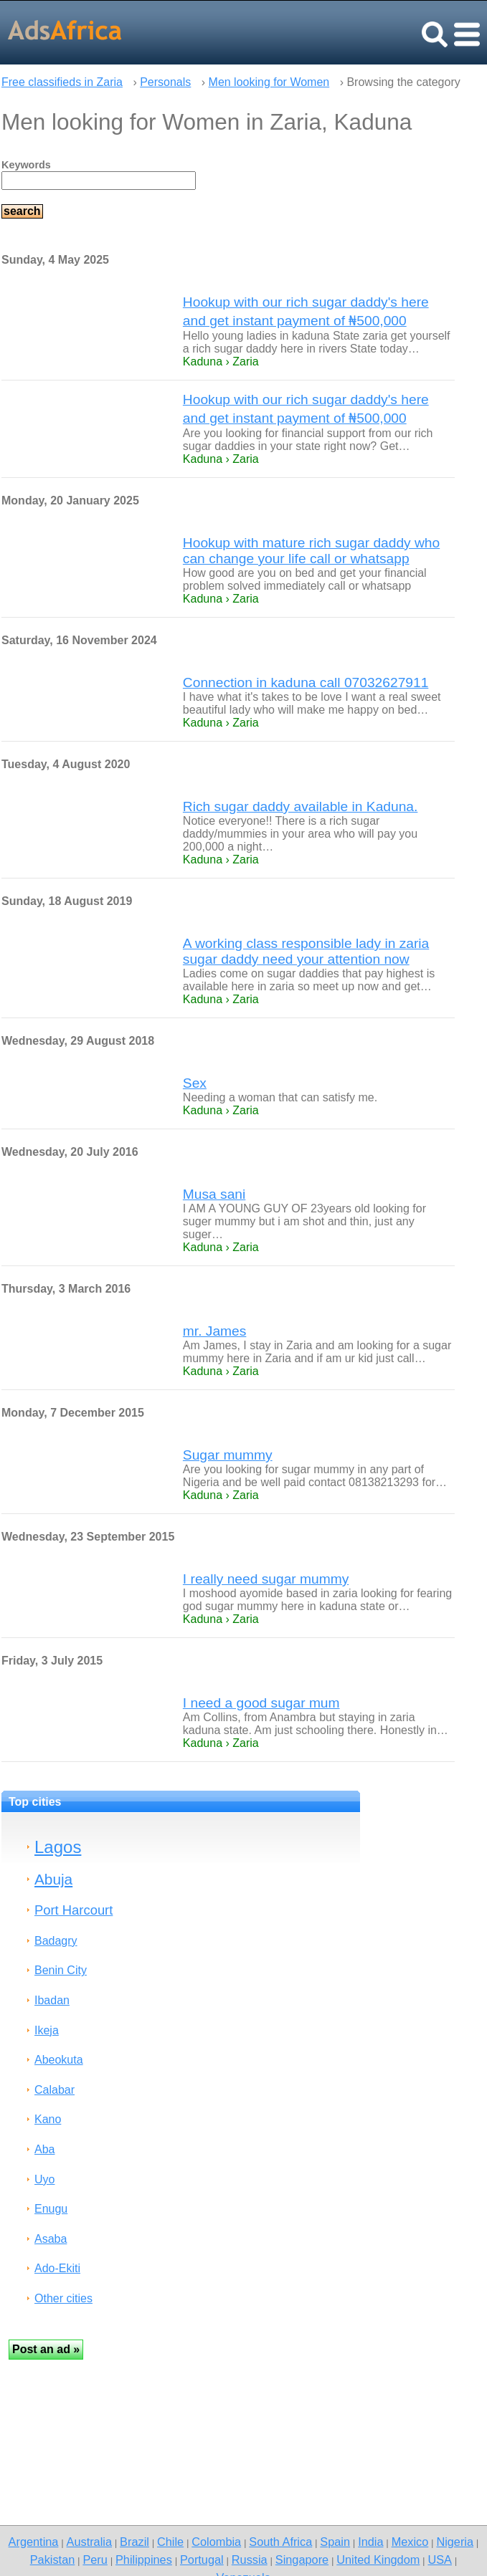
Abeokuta (58, 2060)
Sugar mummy (228, 1454)
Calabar (54, 2090)
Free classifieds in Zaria (62, 82)
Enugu (50, 2209)
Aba (44, 2149)
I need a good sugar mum (261, 1702)
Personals (165, 82)
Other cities (63, 2298)
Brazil (134, 2541)
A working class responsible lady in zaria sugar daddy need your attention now (306, 951)
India (370, 2541)
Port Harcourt (73, 1909)
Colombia (216, 2541)
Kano (47, 2119)
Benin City (60, 1970)
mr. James (215, 1331)
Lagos (57, 1847)
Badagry (55, 1941)
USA (439, 2559)
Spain (335, 2541)
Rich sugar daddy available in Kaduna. (300, 806)
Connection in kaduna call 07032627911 (305, 682)
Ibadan (52, 2000)
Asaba (50, 2239)
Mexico (410, 2541)
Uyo (44, 2179)
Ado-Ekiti (57, 2268)
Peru (94, 2559)
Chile (170, 2541)
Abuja (53, 1879)
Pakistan (52, 2559)
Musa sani (214, 1194)
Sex (195, 1083)
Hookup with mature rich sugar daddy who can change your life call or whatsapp (311, 550)
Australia (89, 2541)
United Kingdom (378, 2559)
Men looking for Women (269, 82)
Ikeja (46, 2030)
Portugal (202, 2559)
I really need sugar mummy (266, 1578)
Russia (250, 2559)
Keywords (26, 165)
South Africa (280, 2541)
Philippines (143, 2559)
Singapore (301, 2559)
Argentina (34, 2541)
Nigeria (454, 2541)
